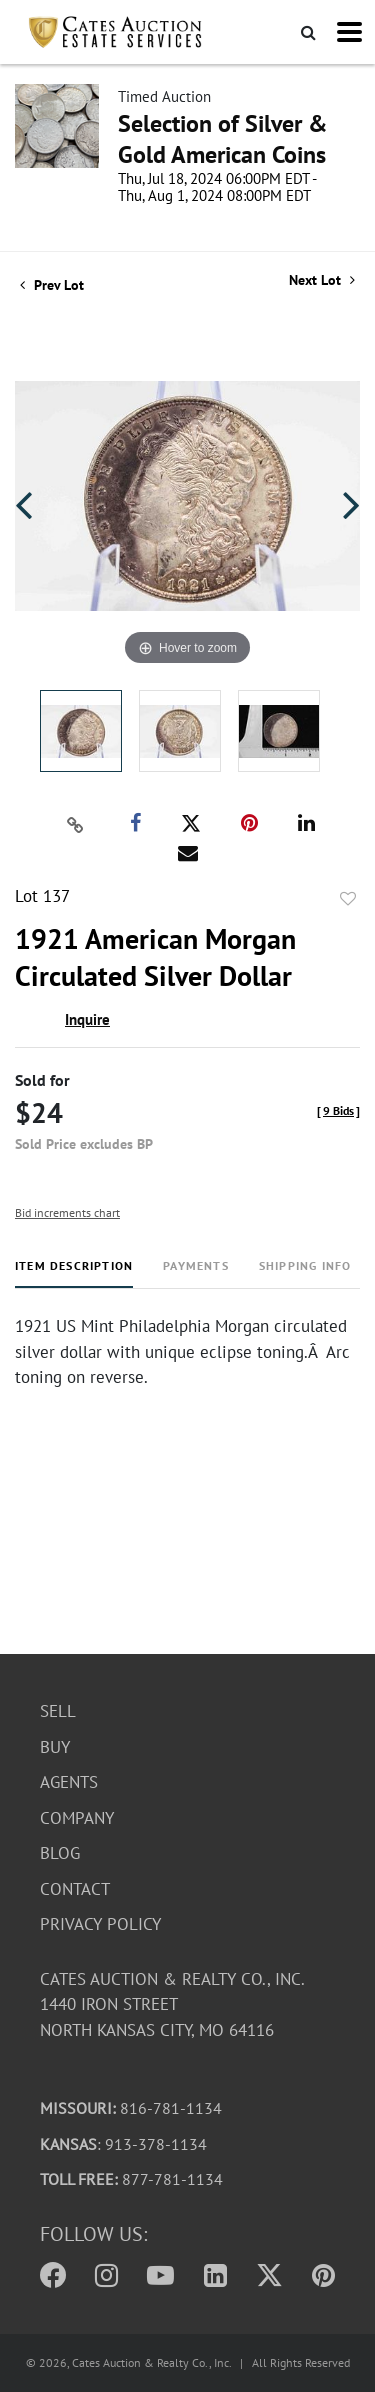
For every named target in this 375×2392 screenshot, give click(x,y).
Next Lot (322, 280)
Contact (75, 1889)
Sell (58, 1711)
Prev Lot (52, 285)
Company (77, 1818)
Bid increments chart (67, 1212)
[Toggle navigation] (349, 32)
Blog (60, 1853)
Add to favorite (348, 899)
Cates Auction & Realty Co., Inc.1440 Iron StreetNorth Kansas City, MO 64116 (172, 2004)
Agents (69, 1782)
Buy (55, 1747)
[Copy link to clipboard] (75, 824)
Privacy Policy (100, 1924)
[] (338, 1110)
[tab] (74, 1273)
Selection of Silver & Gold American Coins (223, 139)
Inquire (87, 1019)
